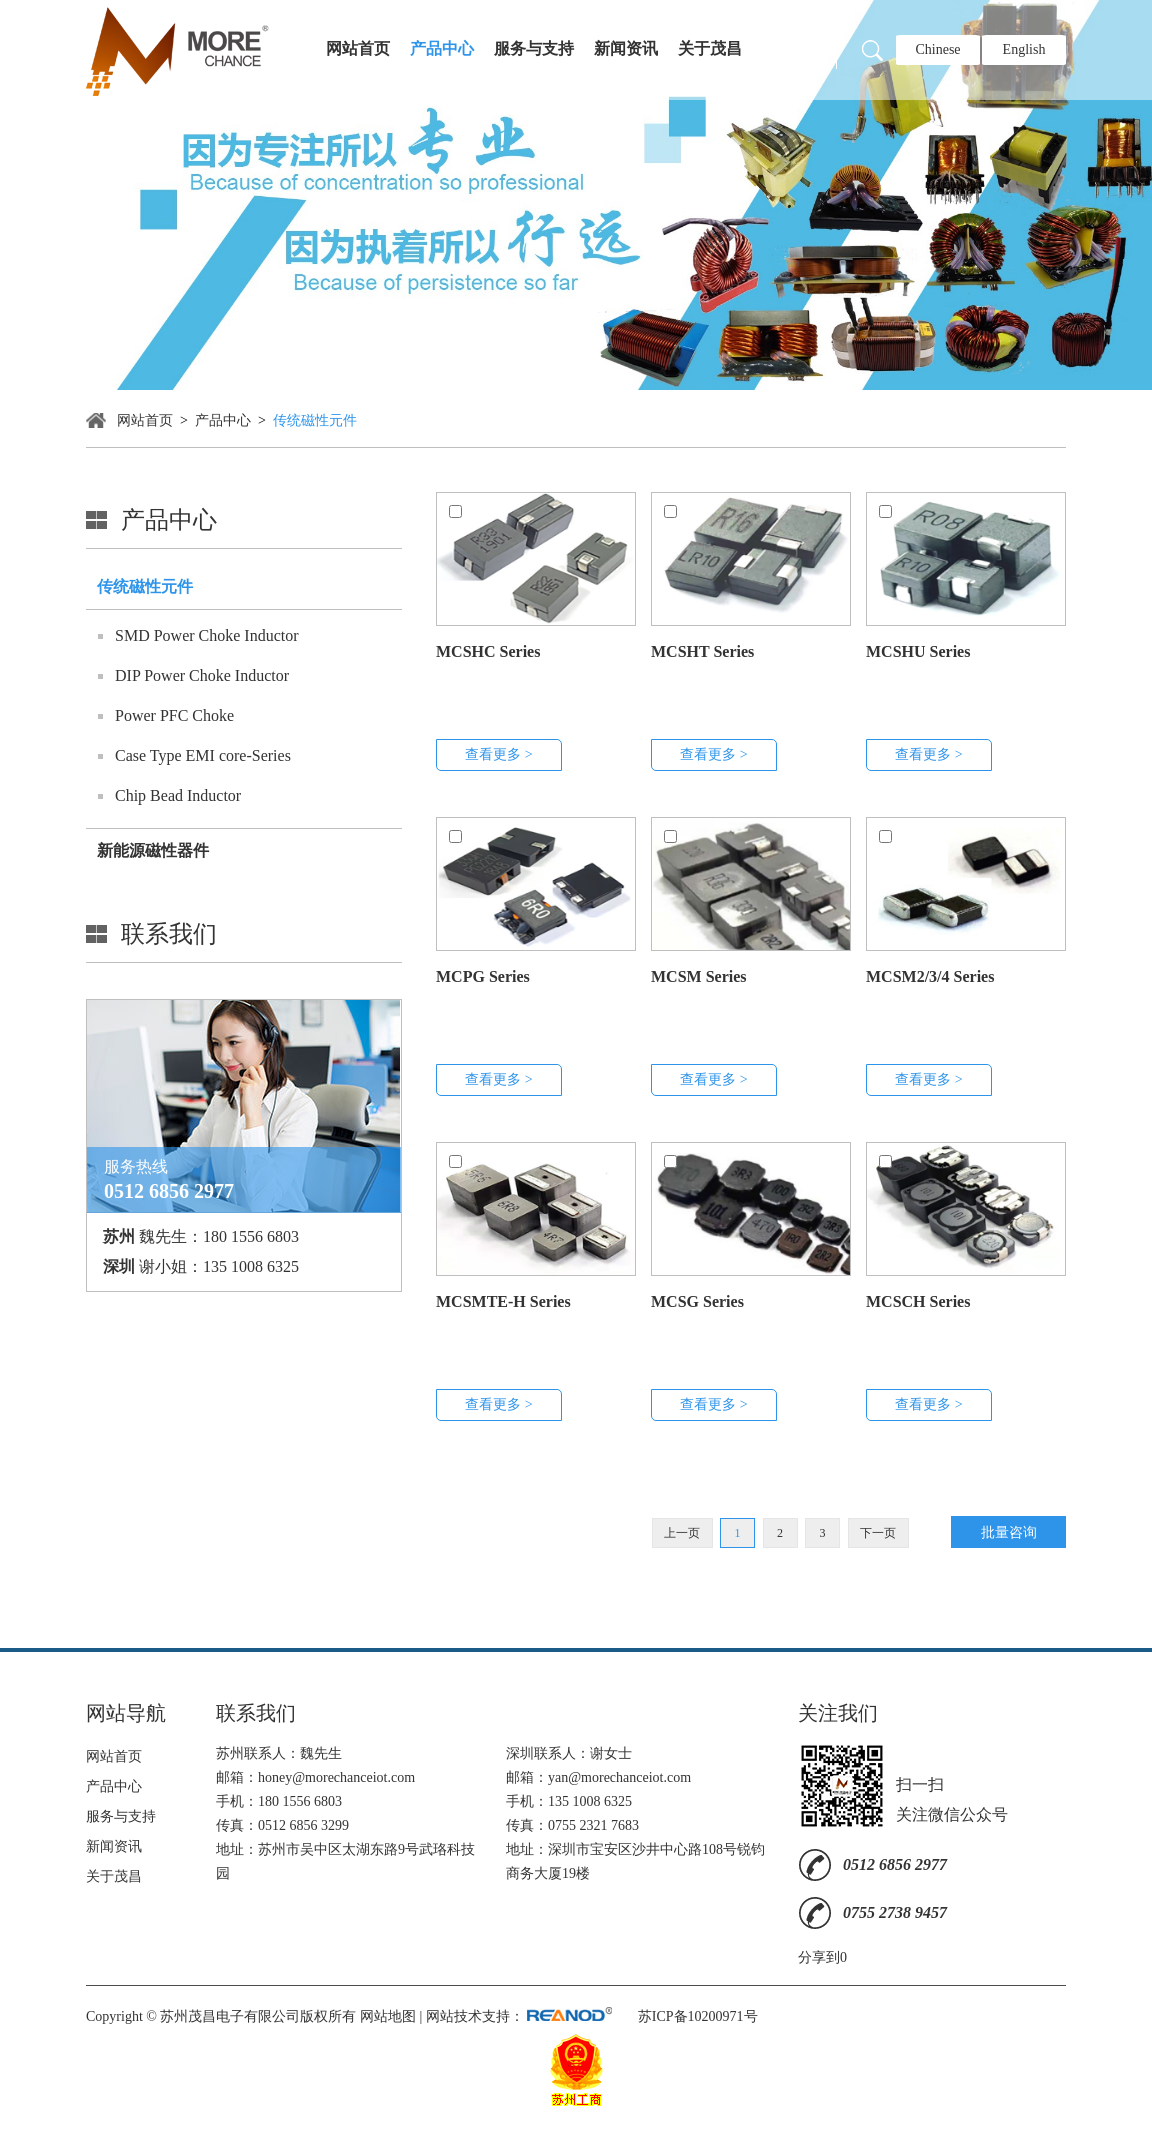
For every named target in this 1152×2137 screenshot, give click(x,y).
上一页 (682, 1533)
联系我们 (169, 934)
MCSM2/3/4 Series (930, 976)
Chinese (937, 49)
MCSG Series (697, 1301)
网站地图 (388, 2016)
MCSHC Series (488, 651)
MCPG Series (483, 976)
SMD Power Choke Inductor (207, 635)
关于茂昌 (710, 48)
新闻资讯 (626, 48)
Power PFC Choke (174, 715)
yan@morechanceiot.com (619, 1777)
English (1024, 49)
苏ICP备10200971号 (698, 2016)
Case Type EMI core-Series (203, 755)
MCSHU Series (918, 651)
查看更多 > (498, 754)
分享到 (819, 1957)
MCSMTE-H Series (503, 1301)
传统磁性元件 (315, 420)
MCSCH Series (918, 1301)
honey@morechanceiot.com (336, 1777)
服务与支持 (534, 48)
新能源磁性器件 (153, 850)
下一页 (878, 1533)
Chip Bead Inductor (178, 795)
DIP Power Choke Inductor (202, 675)
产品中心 (442, 48)
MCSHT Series (702, 651)
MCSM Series (699, 976)
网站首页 (358, 48)
